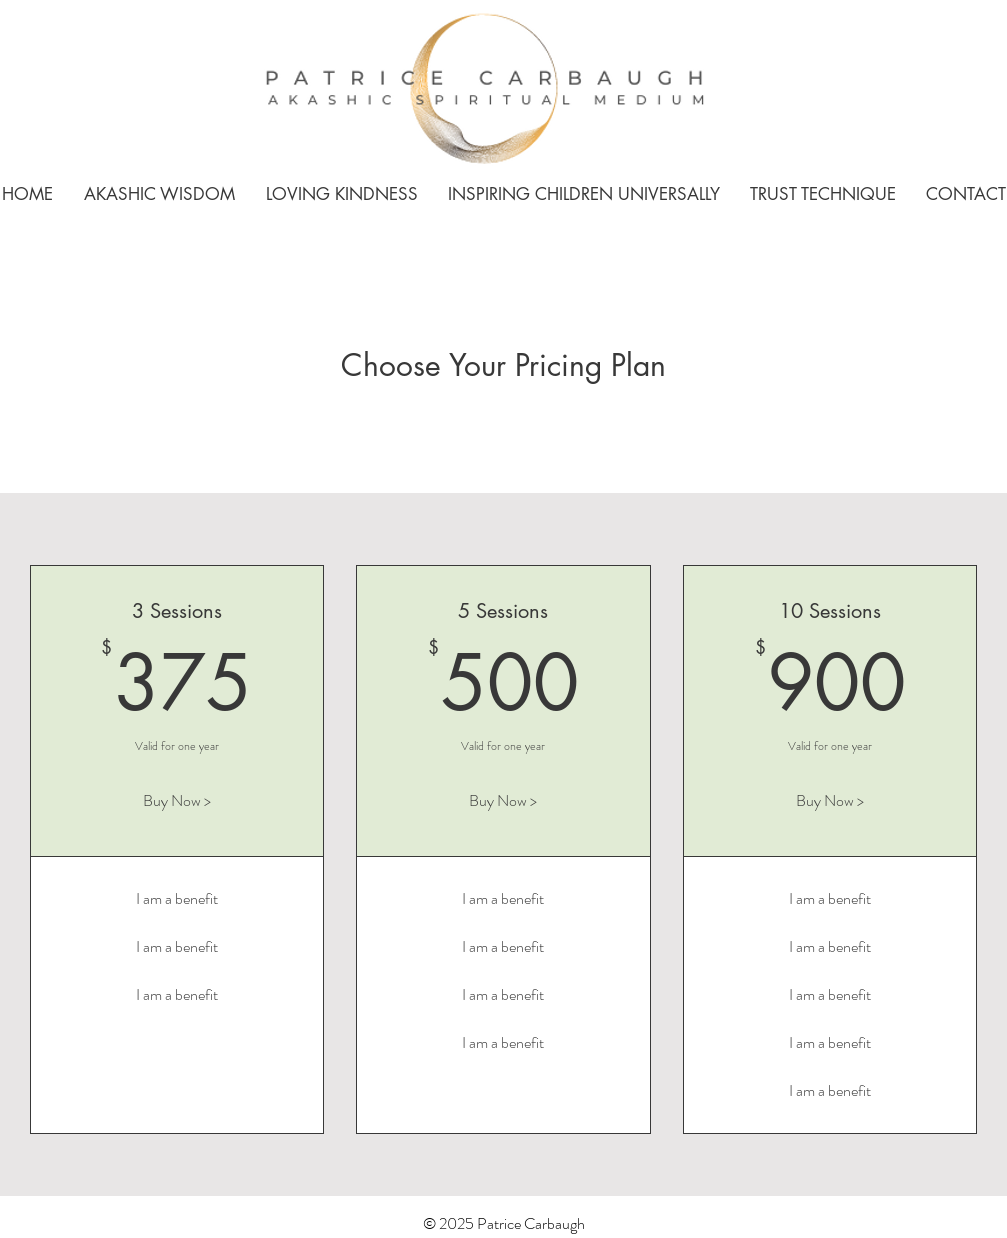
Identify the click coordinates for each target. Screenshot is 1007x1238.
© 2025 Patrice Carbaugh (504, 1223)
